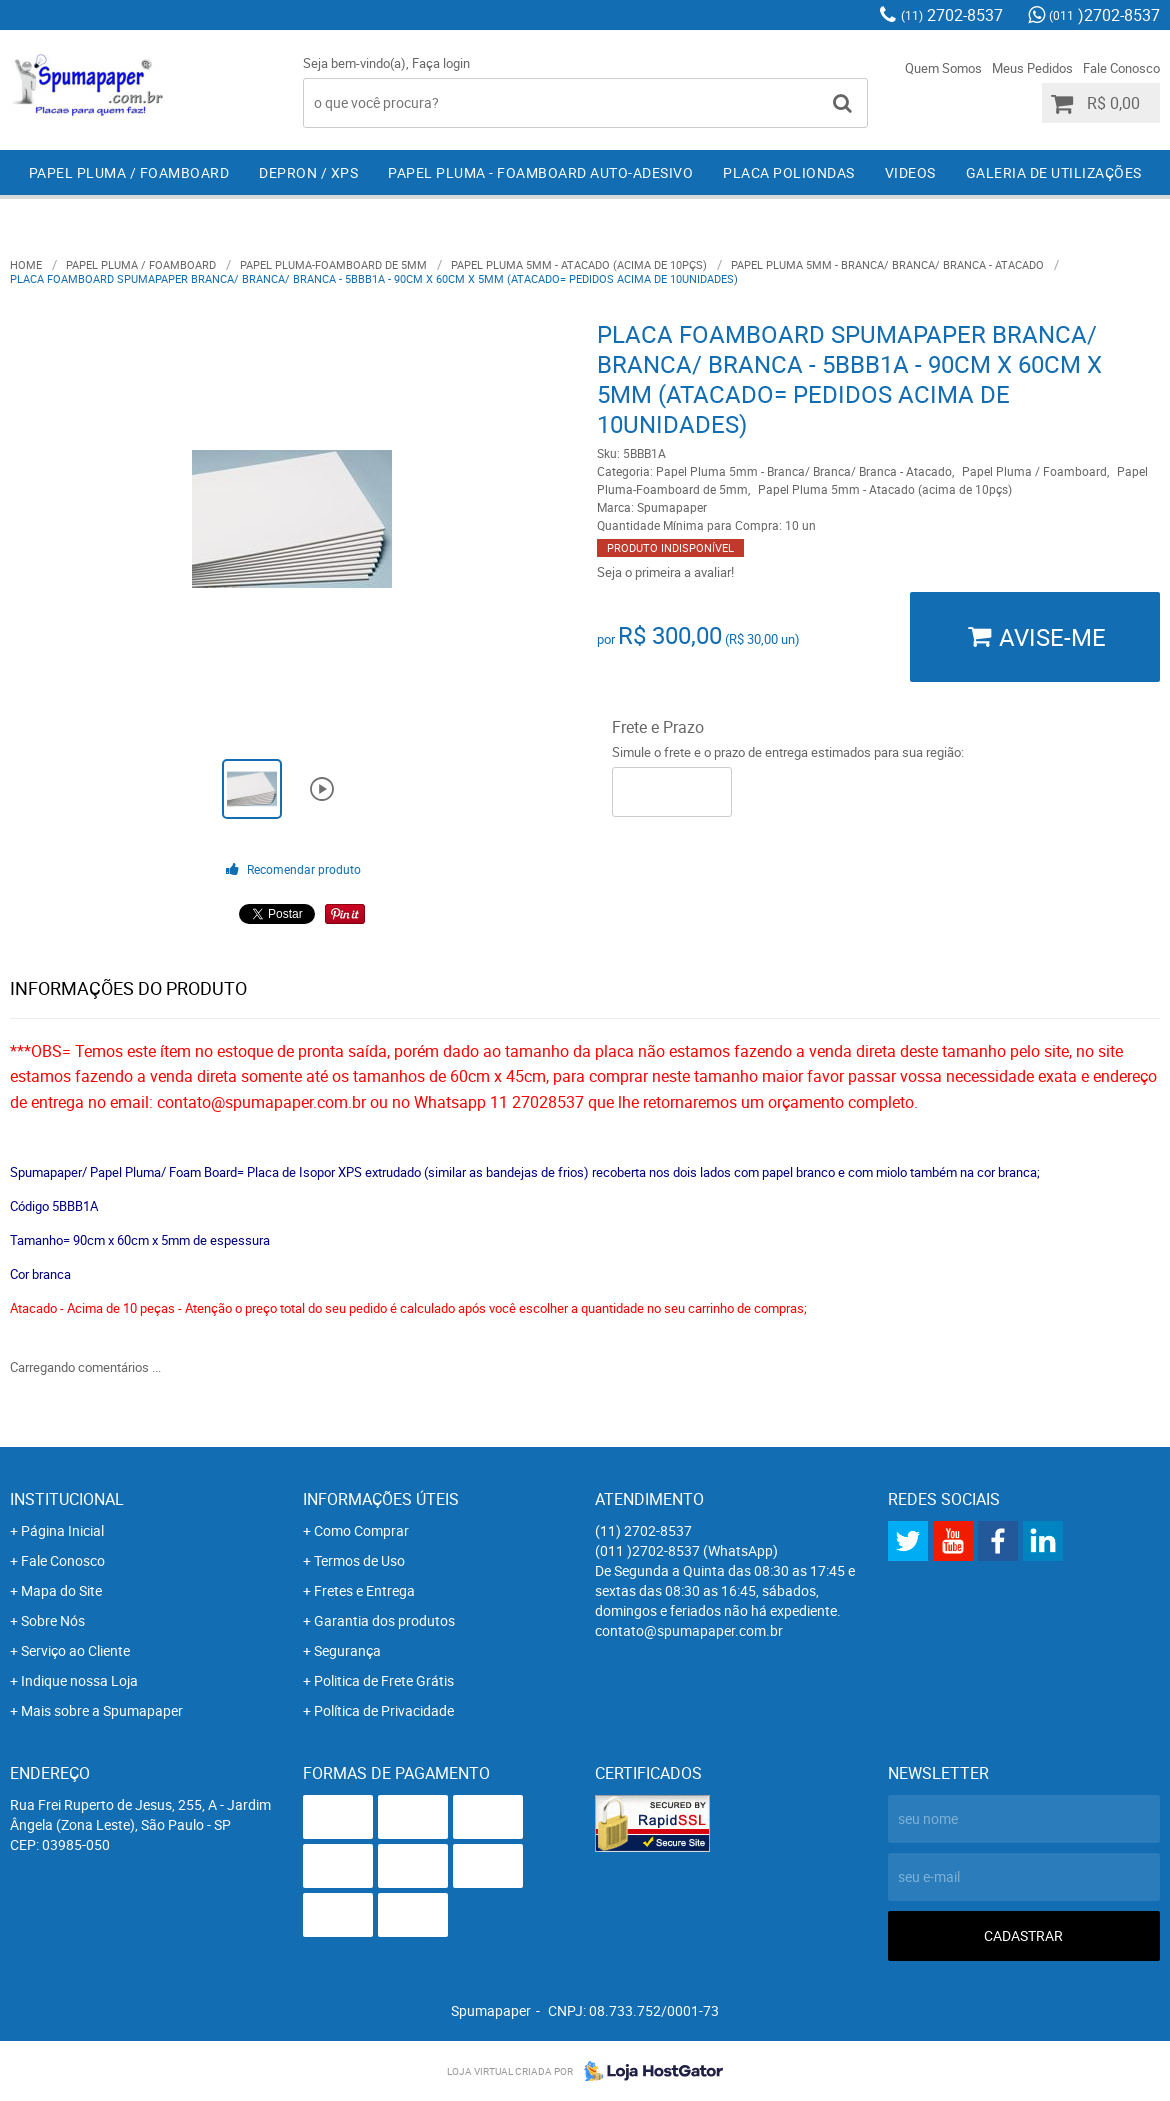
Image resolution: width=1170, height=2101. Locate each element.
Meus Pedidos (1032, 68)
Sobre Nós (53, 1620)
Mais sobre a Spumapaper (102, 1710)
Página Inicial (62, 1530)
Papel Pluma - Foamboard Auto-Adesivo (540, 172)
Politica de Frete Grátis (384, 1680)
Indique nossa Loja (79, 1680)
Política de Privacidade (384, 1710)
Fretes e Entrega (364, 1590)
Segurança (347, 1650)
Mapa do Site (61, 1590)
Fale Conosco (1121, 68)
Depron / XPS (308, 172)
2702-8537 (952, 15)
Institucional (67, 1499)
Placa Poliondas (789, 172)
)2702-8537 (1104, 15)
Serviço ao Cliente (75, 1650)
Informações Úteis (381, 1499)
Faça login (441, 63)
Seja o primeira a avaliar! (665, 572)
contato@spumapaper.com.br (689, 1630)
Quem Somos (943, 68)
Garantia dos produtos (384, 1620)
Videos (910, 172)
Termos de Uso (359, 1560)
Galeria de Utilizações (1054, 172)
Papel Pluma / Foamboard (129, 172)
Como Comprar (361, 1530)
